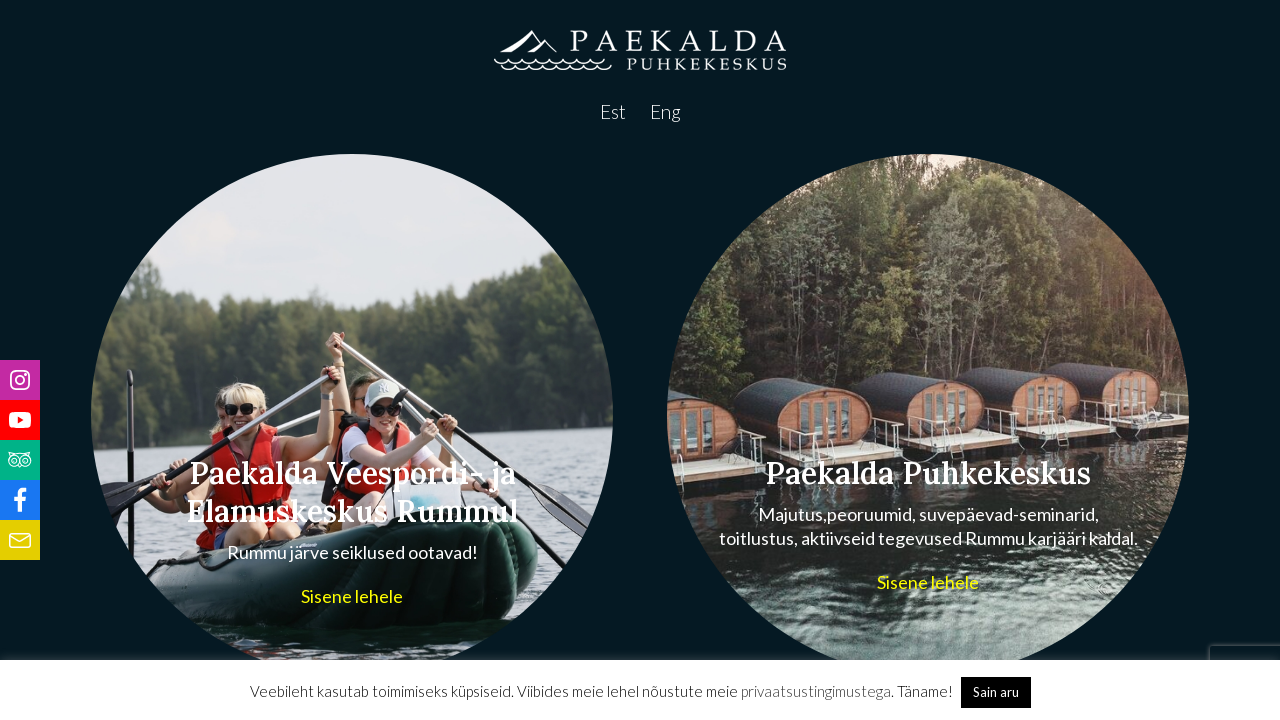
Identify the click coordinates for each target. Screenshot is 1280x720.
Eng (665, 111)
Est (613, 111)
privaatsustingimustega (816, 691)
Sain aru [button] (996, 692)
